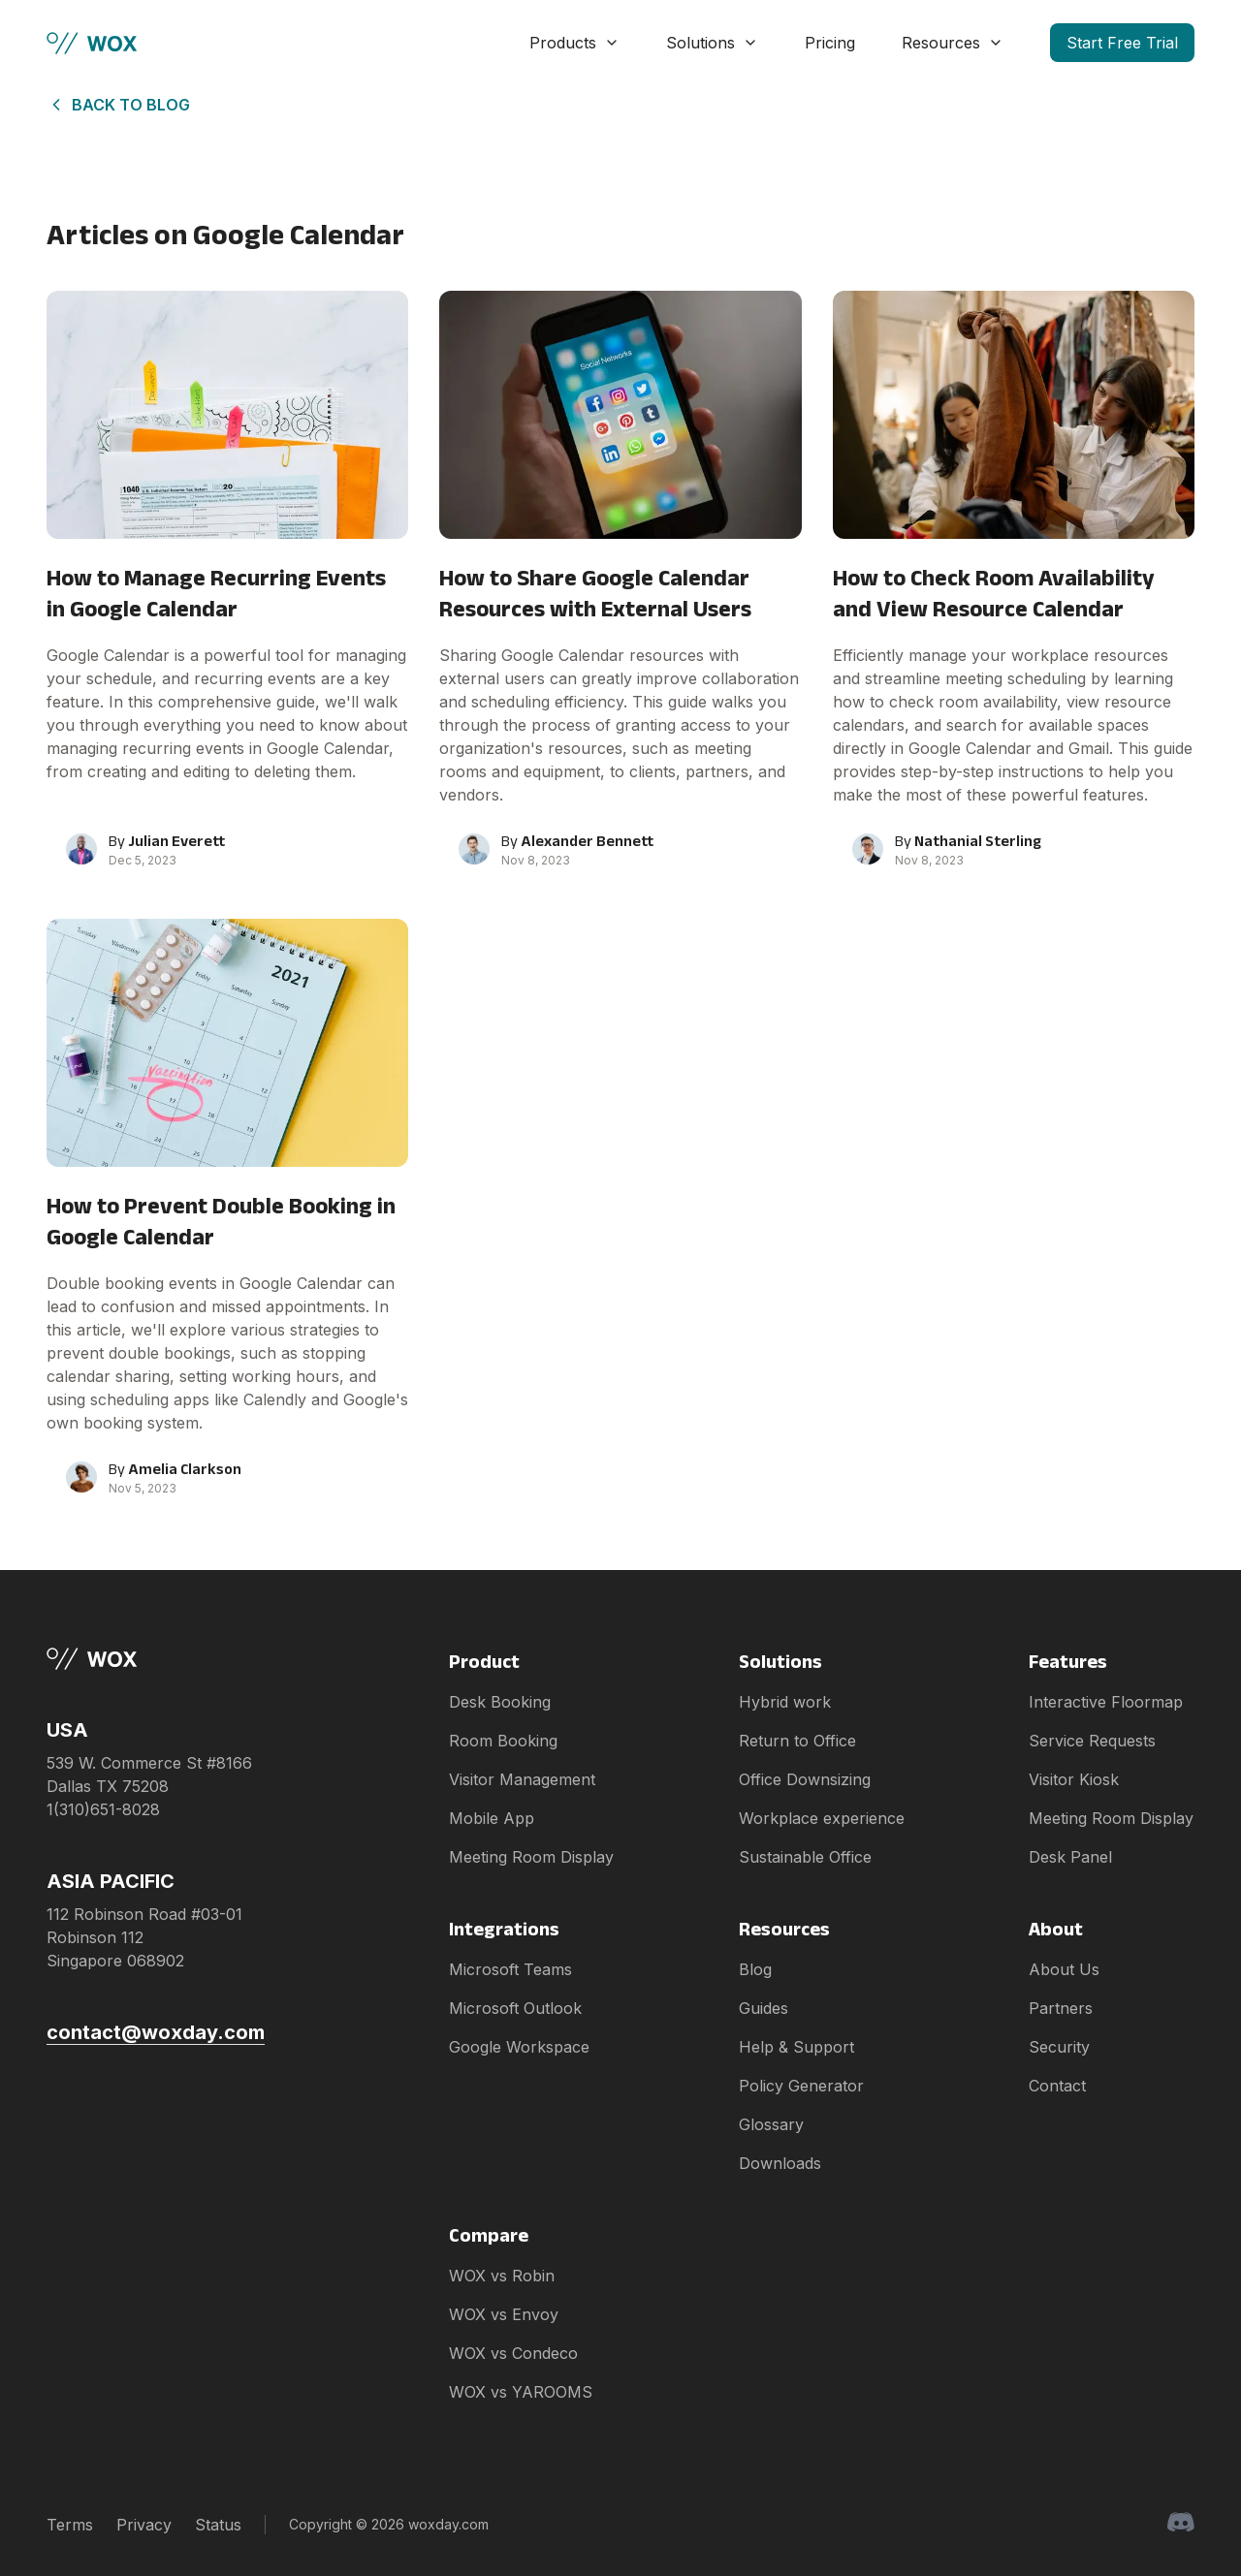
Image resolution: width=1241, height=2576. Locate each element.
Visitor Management (522, 1779)
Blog (755, 1969)
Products (574, 42)
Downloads (780, 2163)
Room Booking (503, 1740)
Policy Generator (801, 2085)
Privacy (144, 2524)
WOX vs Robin (502, 2275)
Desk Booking (500, 1702)
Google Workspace (519, 2047)
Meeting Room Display (531, 1857)
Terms (70, 2524)
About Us (1064, 1969)
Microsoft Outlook (515, 2008)
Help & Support (796, 2047)
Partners (1061, 2008)
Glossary (771, 2124)
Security (1059, 2047)
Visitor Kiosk (1074, 1779)
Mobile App (491, 1818)
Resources (952, 42)
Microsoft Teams (510, 1969)
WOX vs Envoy (503, 2314)
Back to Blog (118, 104)
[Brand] (156, 1659)
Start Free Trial (1122, 42)
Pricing (830, 42)
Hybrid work (785, 1702)
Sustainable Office (805, 1857)
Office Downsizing (805, 1779)
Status (218, 2524)
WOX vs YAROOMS (520, 2392)
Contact (1057, 2085)
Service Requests (1092, 1740)
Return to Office (797, 1740)
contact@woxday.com (156, 2032)
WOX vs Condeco (513, 2353)
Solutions (712, 42)
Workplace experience (822, 1818)
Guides (763, 2008)
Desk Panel (1070, 1857)
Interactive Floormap (1106, 1702)
